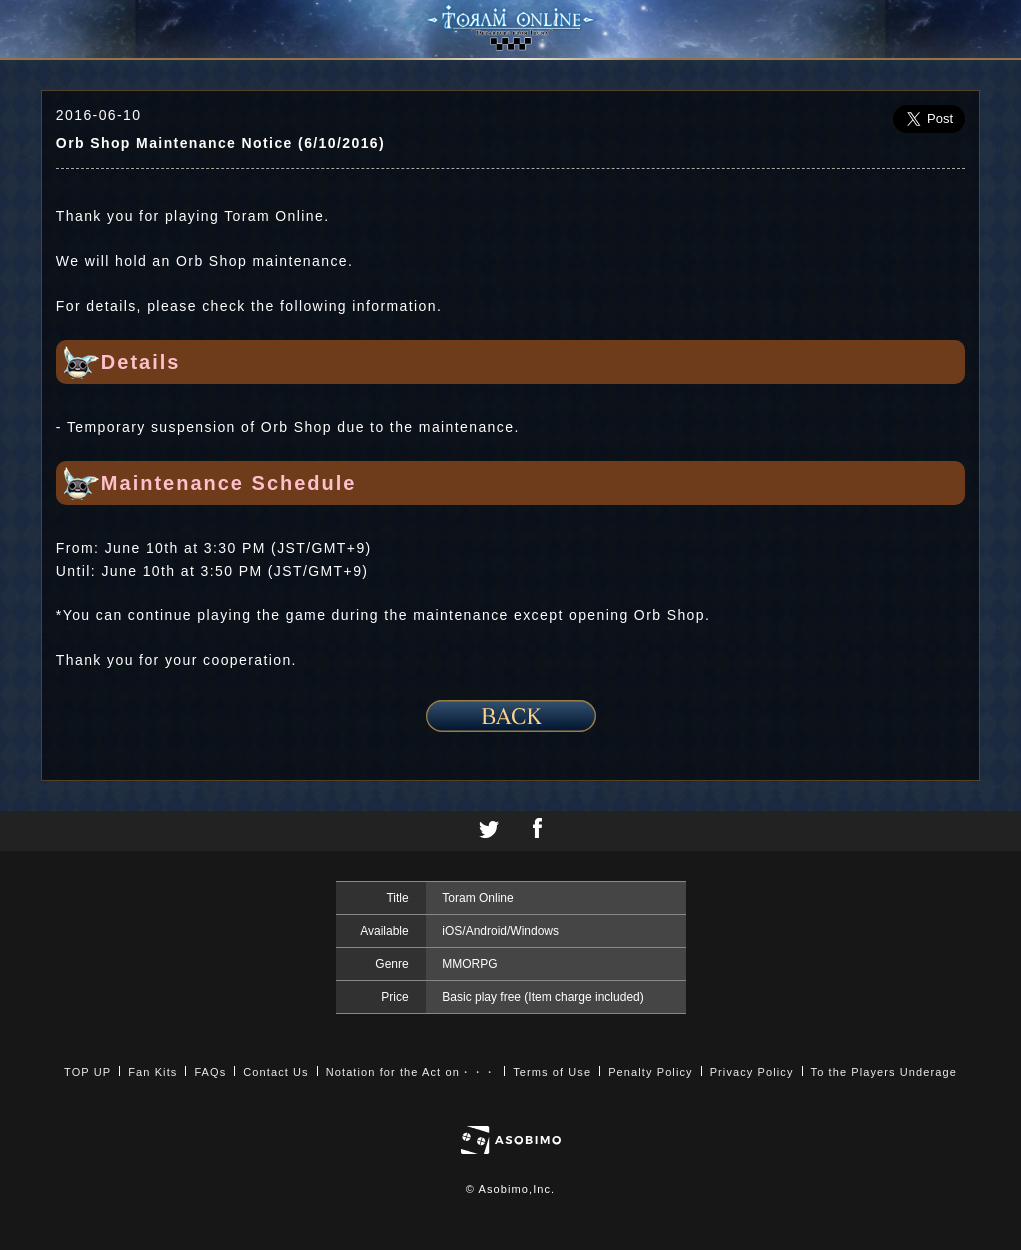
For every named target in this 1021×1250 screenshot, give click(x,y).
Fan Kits (152, 1072)
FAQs (210, 1072)
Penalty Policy (650, 1072)
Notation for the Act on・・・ (411, 1072)
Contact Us (275, 1072)
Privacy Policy (752, 1072)
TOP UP (87, 1072)
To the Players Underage (884, 1072)
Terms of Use (552, 1072)
